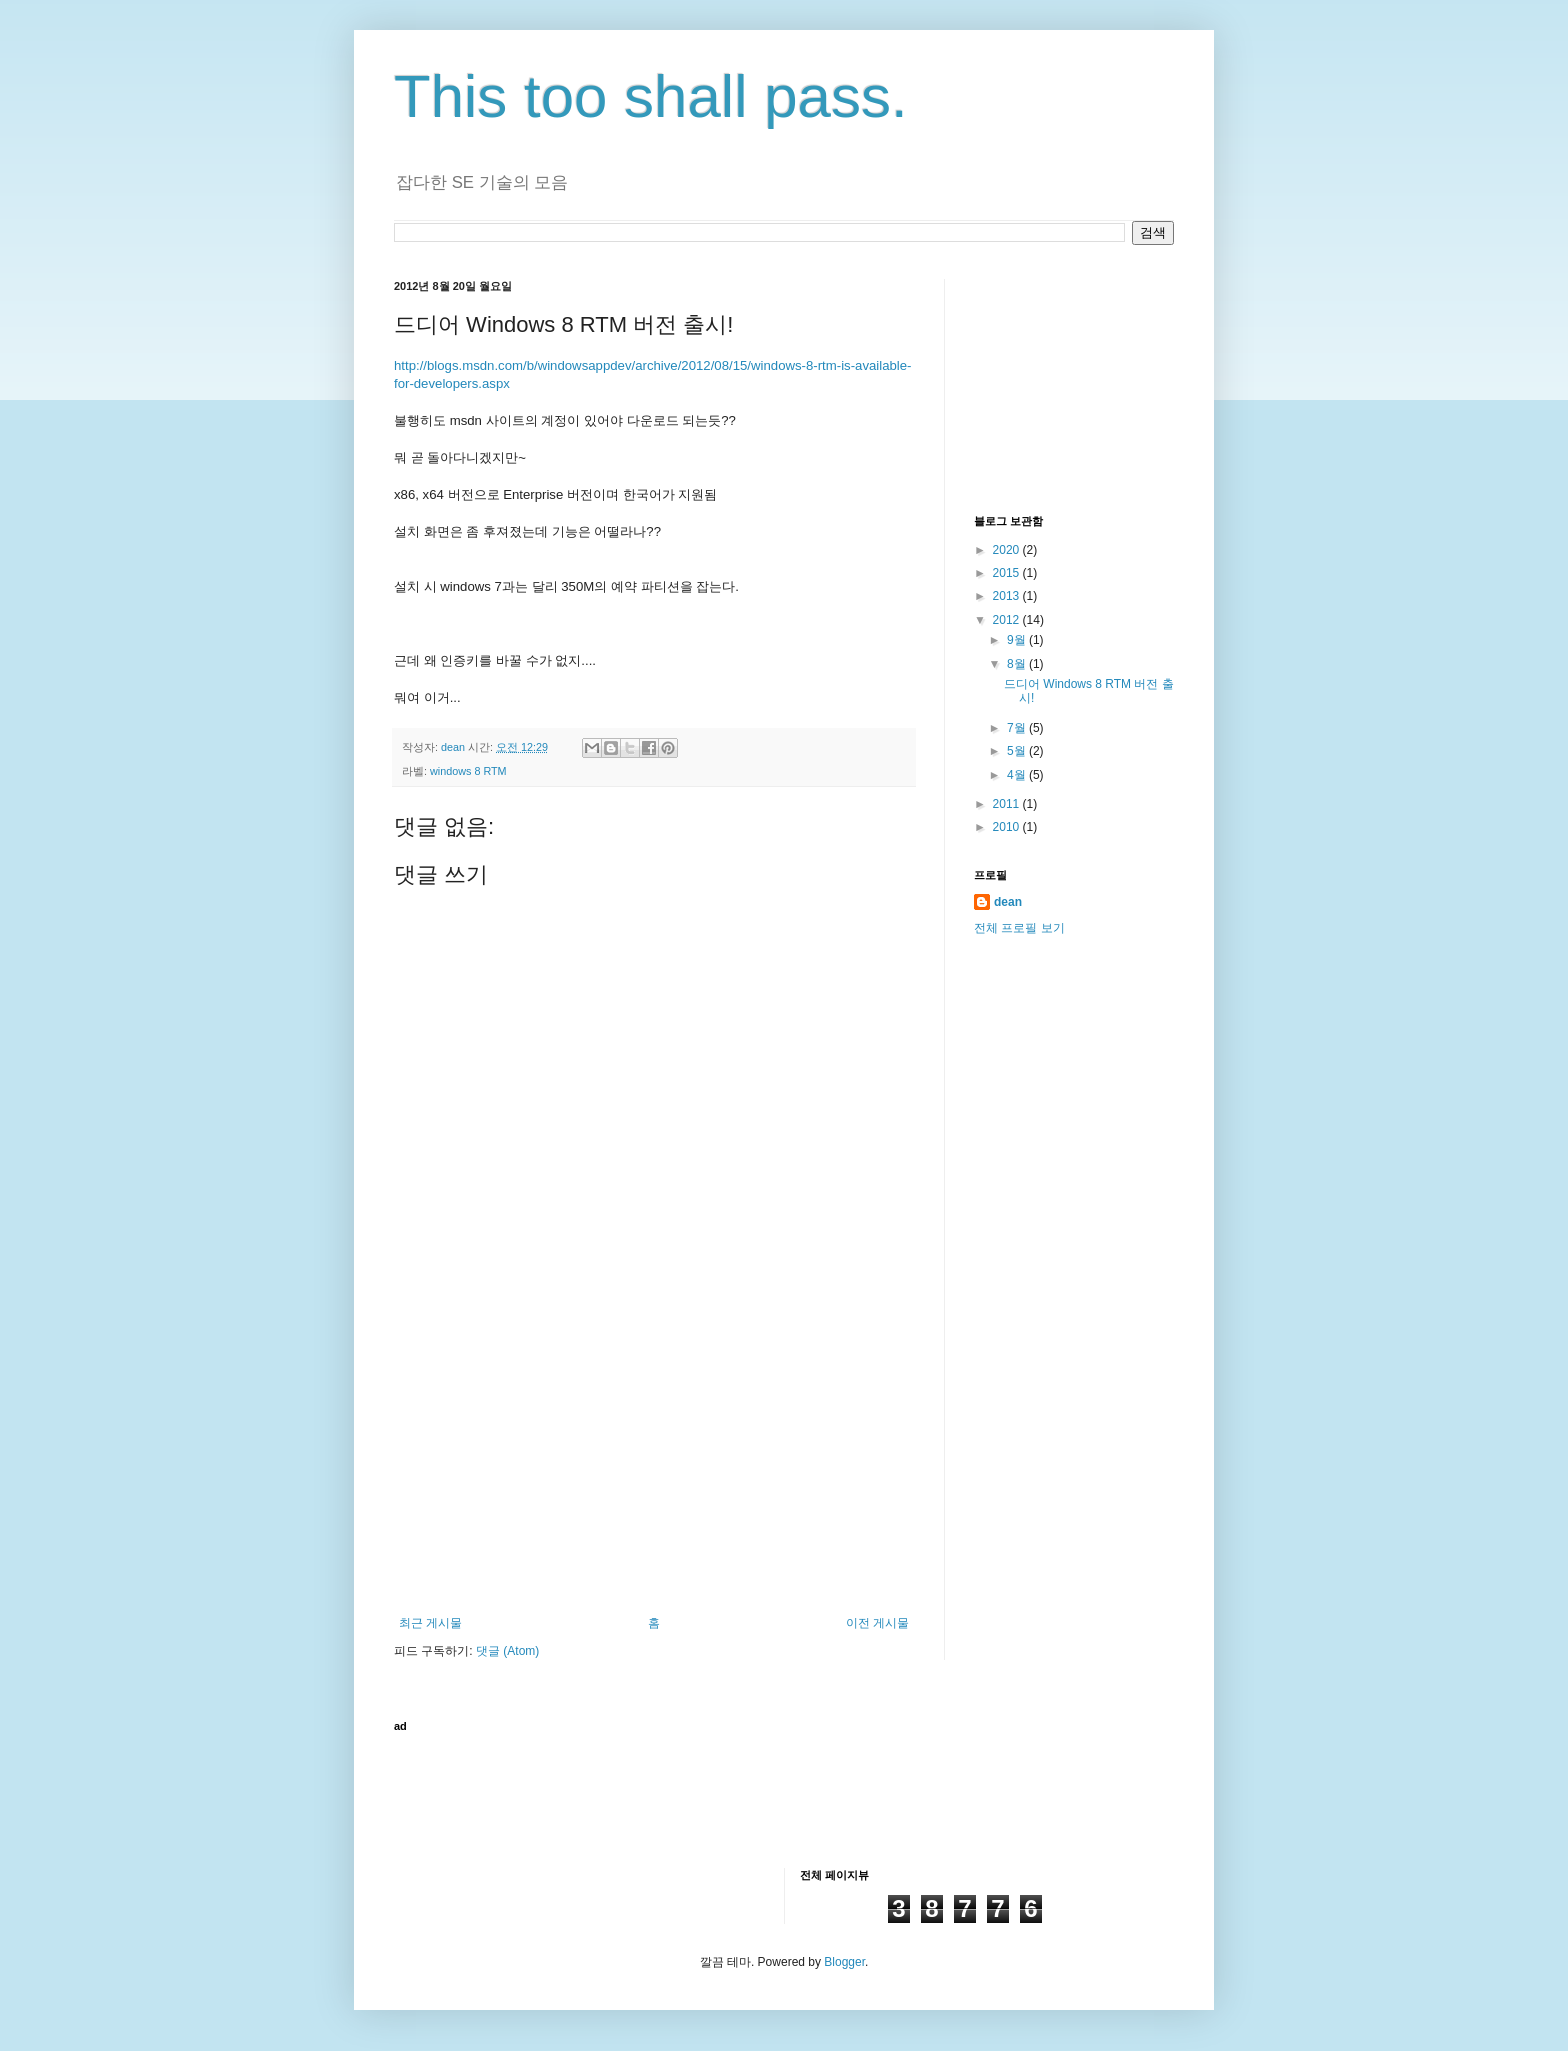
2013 (1008, 596)
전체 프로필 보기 (1019, 928)
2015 (1008, 573)
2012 (1008, 620)
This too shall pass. (651, 96)
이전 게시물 (877, 1623)
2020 (1008, 550)
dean (1008, 902)
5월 (1018, 751)
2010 (1008, 827)
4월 (1018, 775)
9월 (1018, 640)
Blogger (844, 1962)
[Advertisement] (654, 1466)
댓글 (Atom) (507, 1651)
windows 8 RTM (468, 771)
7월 (1018, 728)
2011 (1008, 804)
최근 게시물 (430, 1623)
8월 (1018, 664)
